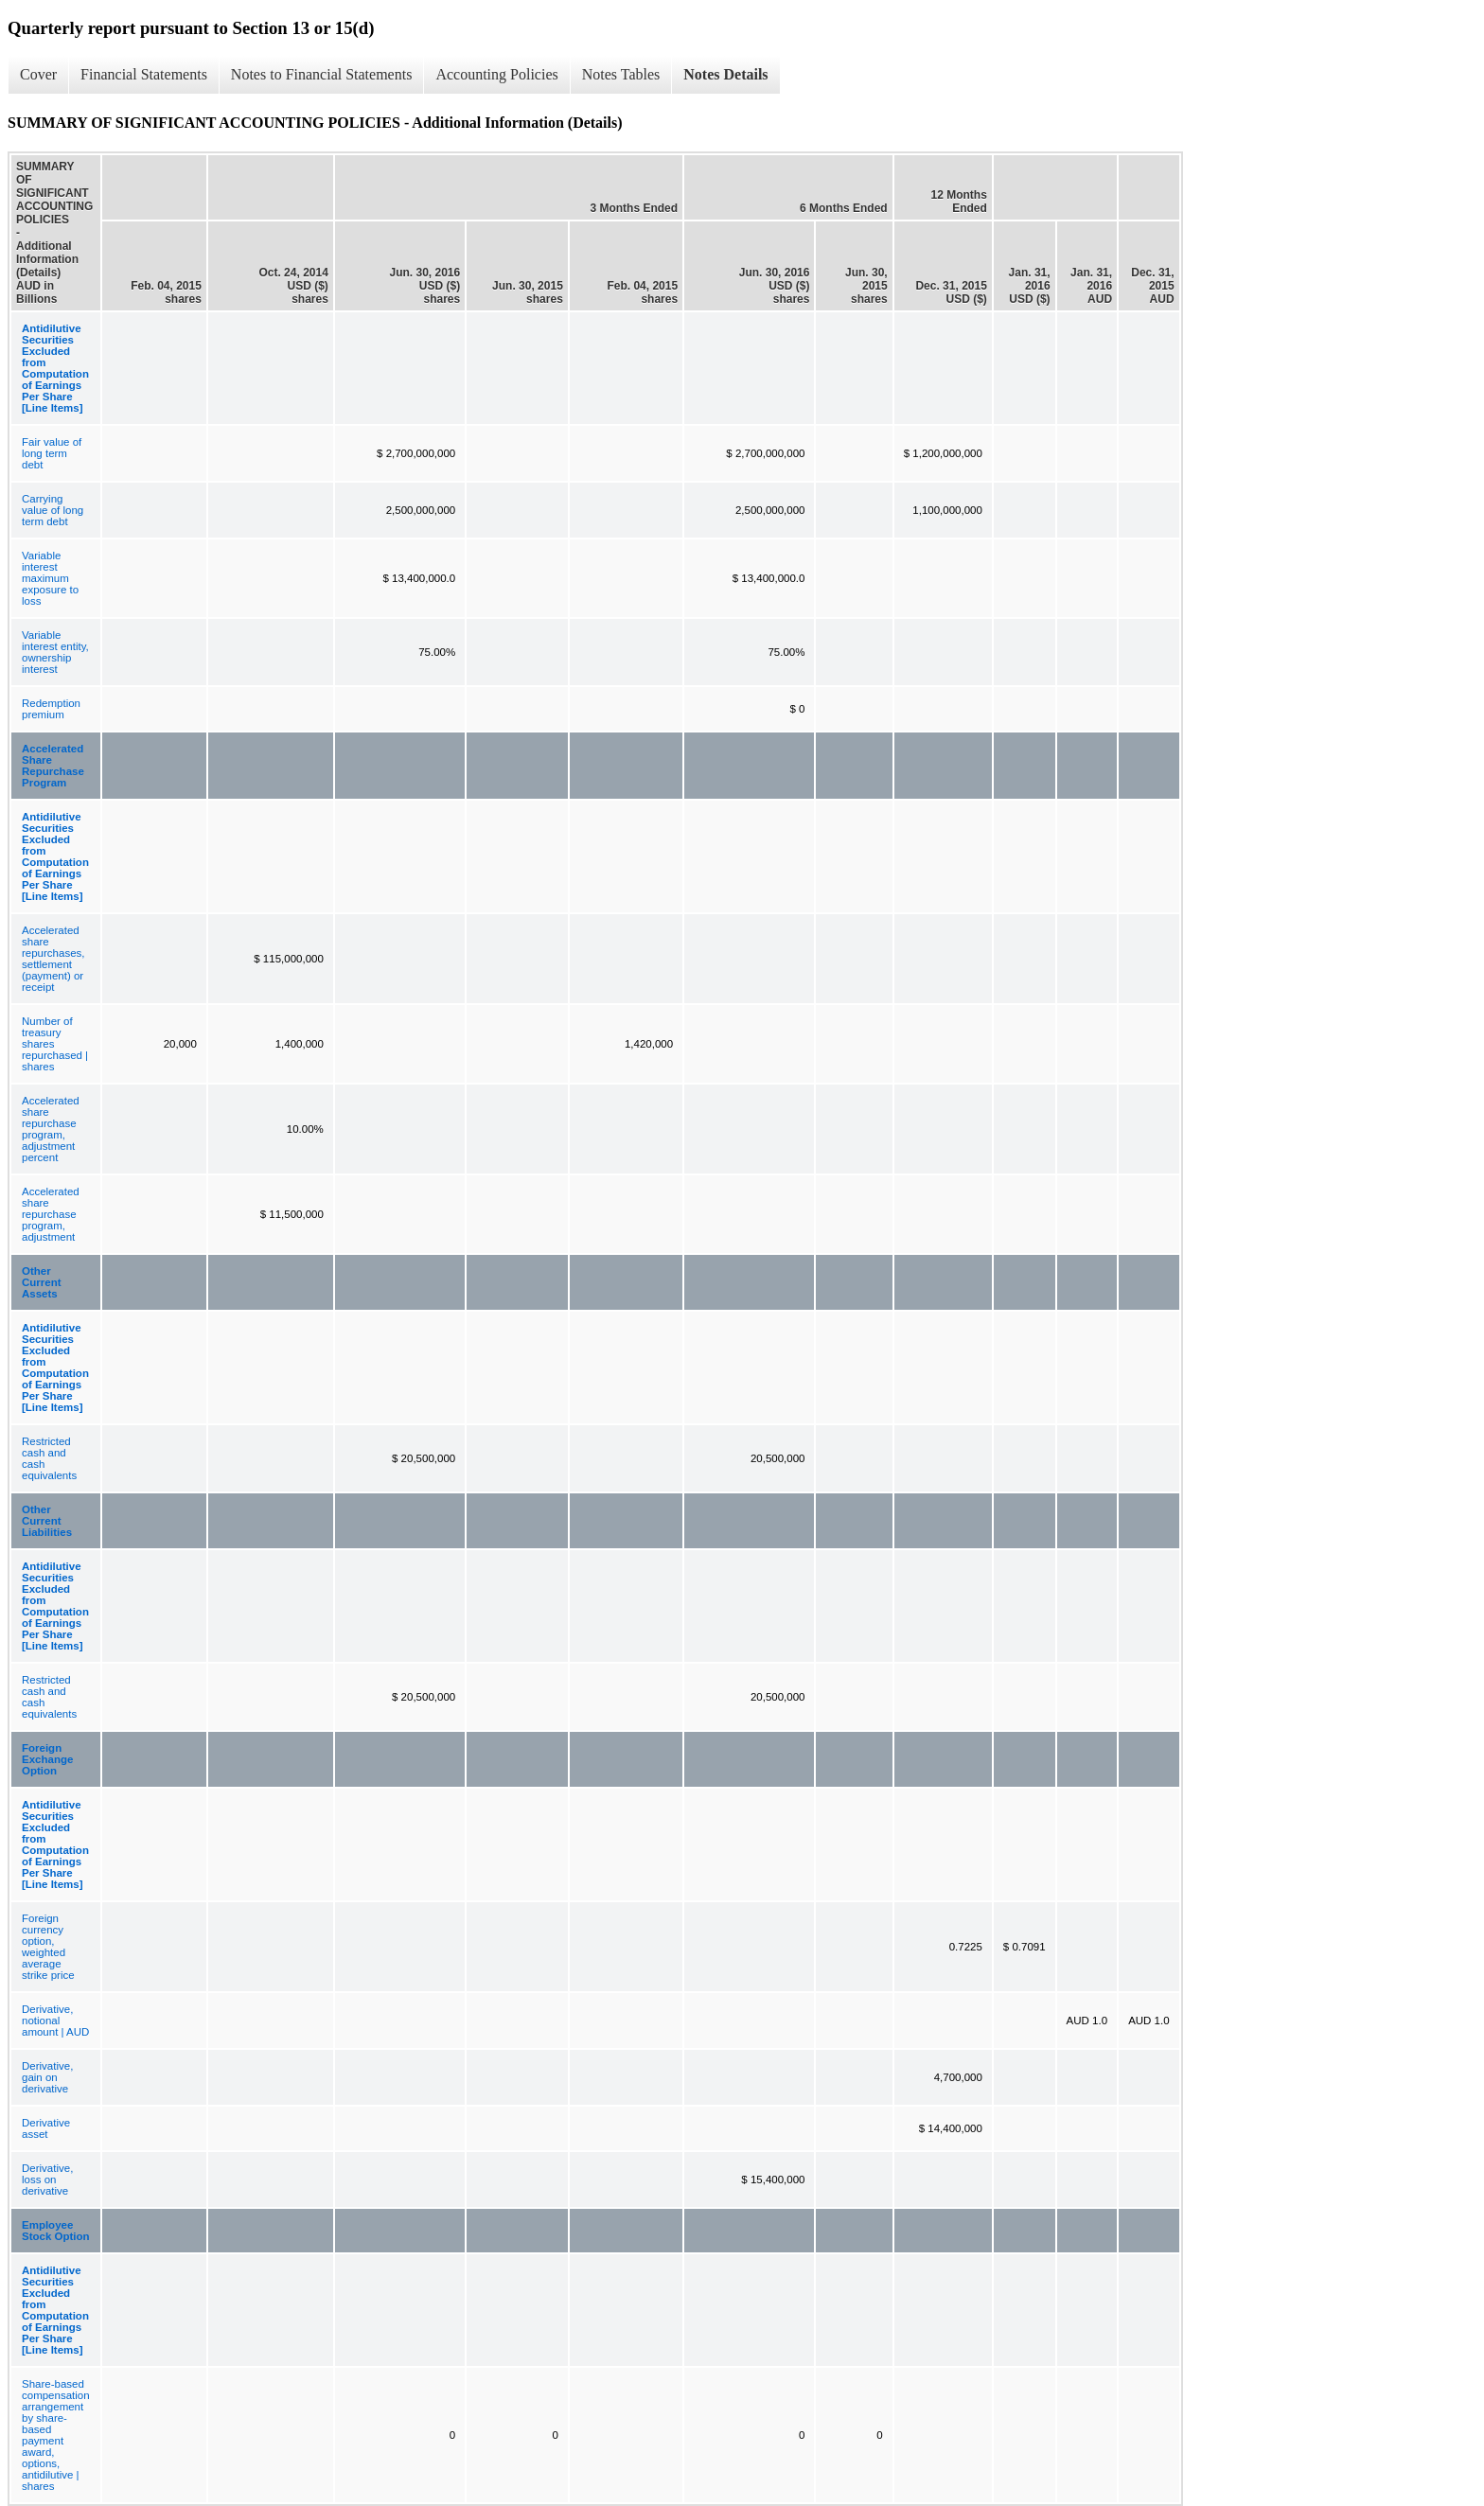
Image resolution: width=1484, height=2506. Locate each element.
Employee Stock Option (56, 2230)
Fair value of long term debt (51, 453)
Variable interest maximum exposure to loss (50, 578)
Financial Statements (143, 74)
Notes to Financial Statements (322, 74)
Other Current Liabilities (47, 1521)
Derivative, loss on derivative (47, 2179)
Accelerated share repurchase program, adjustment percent (51, 1129)
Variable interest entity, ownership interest (55, 652)
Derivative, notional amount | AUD (55, 2020)
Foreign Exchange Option (47, 1759)
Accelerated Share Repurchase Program (53, 765)
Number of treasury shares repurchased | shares (55, 1043)
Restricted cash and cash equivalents (49, 1458)
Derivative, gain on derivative (47, 2077)
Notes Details (725, 74)
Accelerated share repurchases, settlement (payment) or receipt (53, 959)
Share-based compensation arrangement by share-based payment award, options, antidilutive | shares (56, 2435)
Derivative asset (46, 2128)
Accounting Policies (496, 74)
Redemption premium (51, 708)
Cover (38, 74)
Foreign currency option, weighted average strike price (48, 1947)
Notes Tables (621, 74)
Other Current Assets (42, 1282)
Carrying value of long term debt (52, 510)
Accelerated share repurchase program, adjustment (51, 1214)
